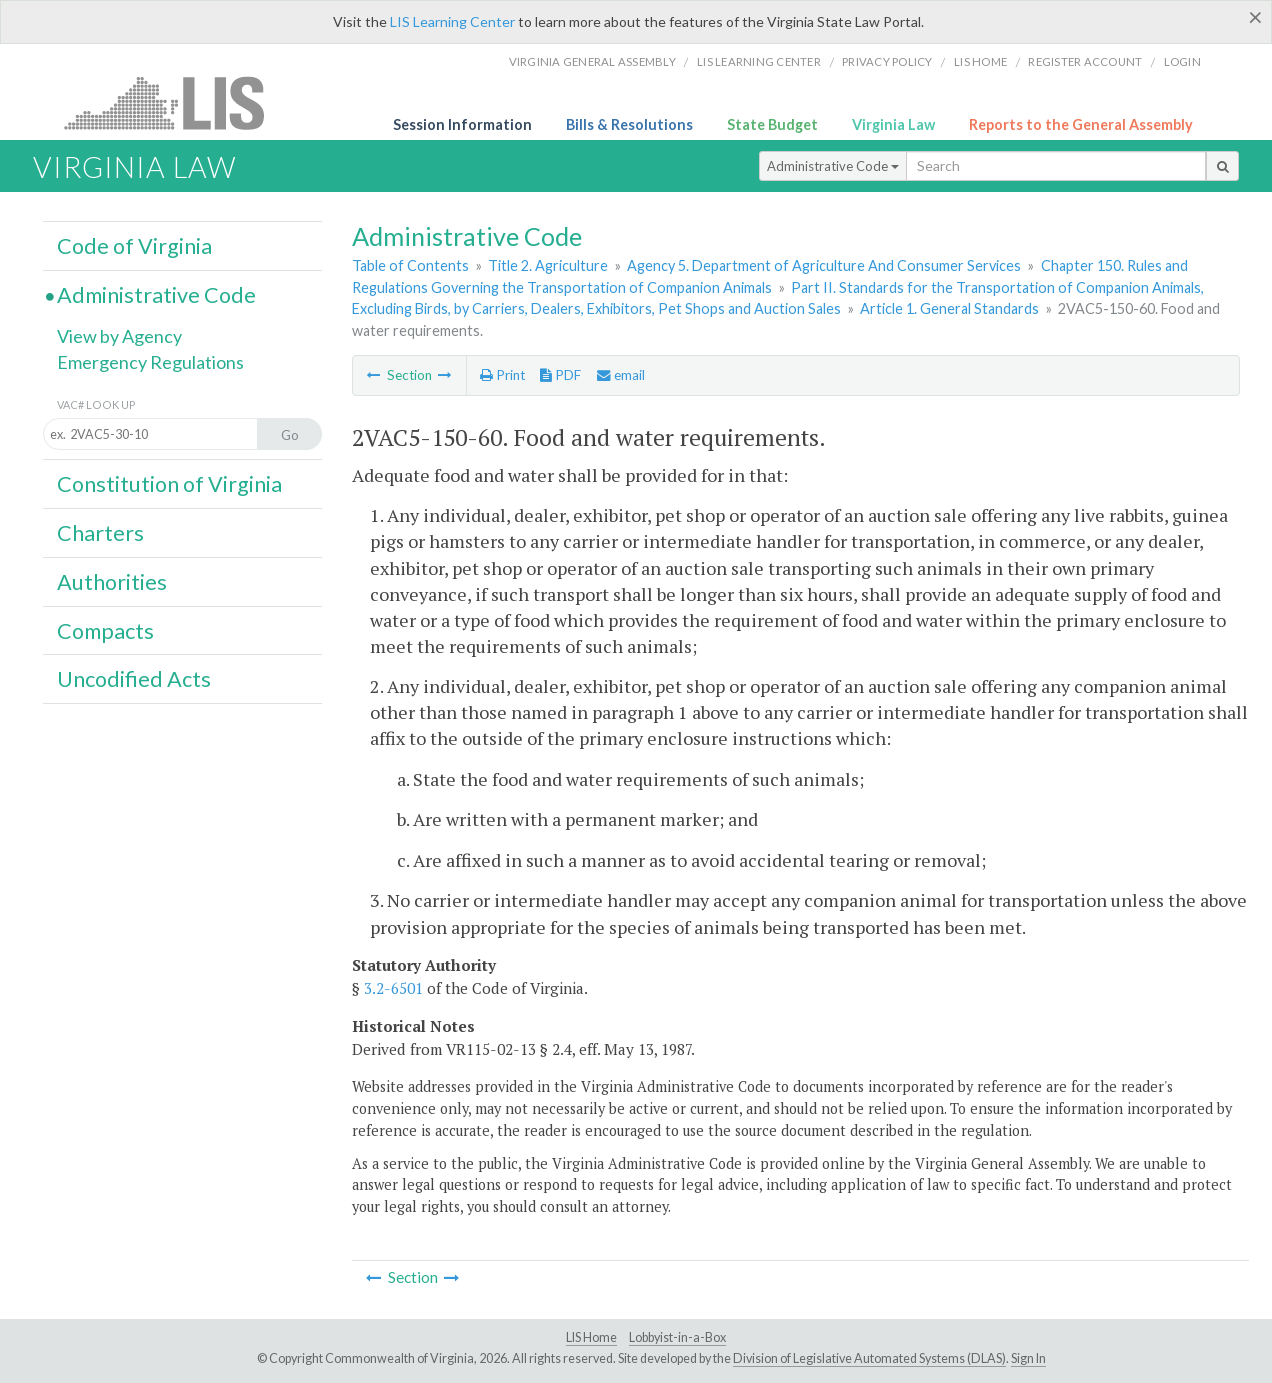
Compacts (105, 631)
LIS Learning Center (452, 21)
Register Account (1085, 61)
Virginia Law (893, 124)
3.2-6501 (393, 988)
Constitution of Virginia (169, 484)
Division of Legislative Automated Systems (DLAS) (869, 1358)
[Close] (1255, 17)
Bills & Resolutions (629, 124)
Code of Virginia (134, 246)
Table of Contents (410, 265)
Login (1182, 61)
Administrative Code (833, 166)
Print (502, 375)
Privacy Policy (887, 61)
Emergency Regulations (150, 362)
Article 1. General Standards (949, 308)
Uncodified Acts (134, 679)
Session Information (462, 124)
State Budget (772, 124)
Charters (100, 533)
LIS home (980, 61)
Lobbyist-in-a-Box (677, 1337)
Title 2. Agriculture (548, 265)
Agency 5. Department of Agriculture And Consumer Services (824, 265)
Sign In (1028, 1358)
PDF (560, 375)
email (621, 375)
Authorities (112, 582)
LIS (175, 102)
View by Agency (119, 336)
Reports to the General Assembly (1081, 124)
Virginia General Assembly (592, 61)
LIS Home (591, 1337)
